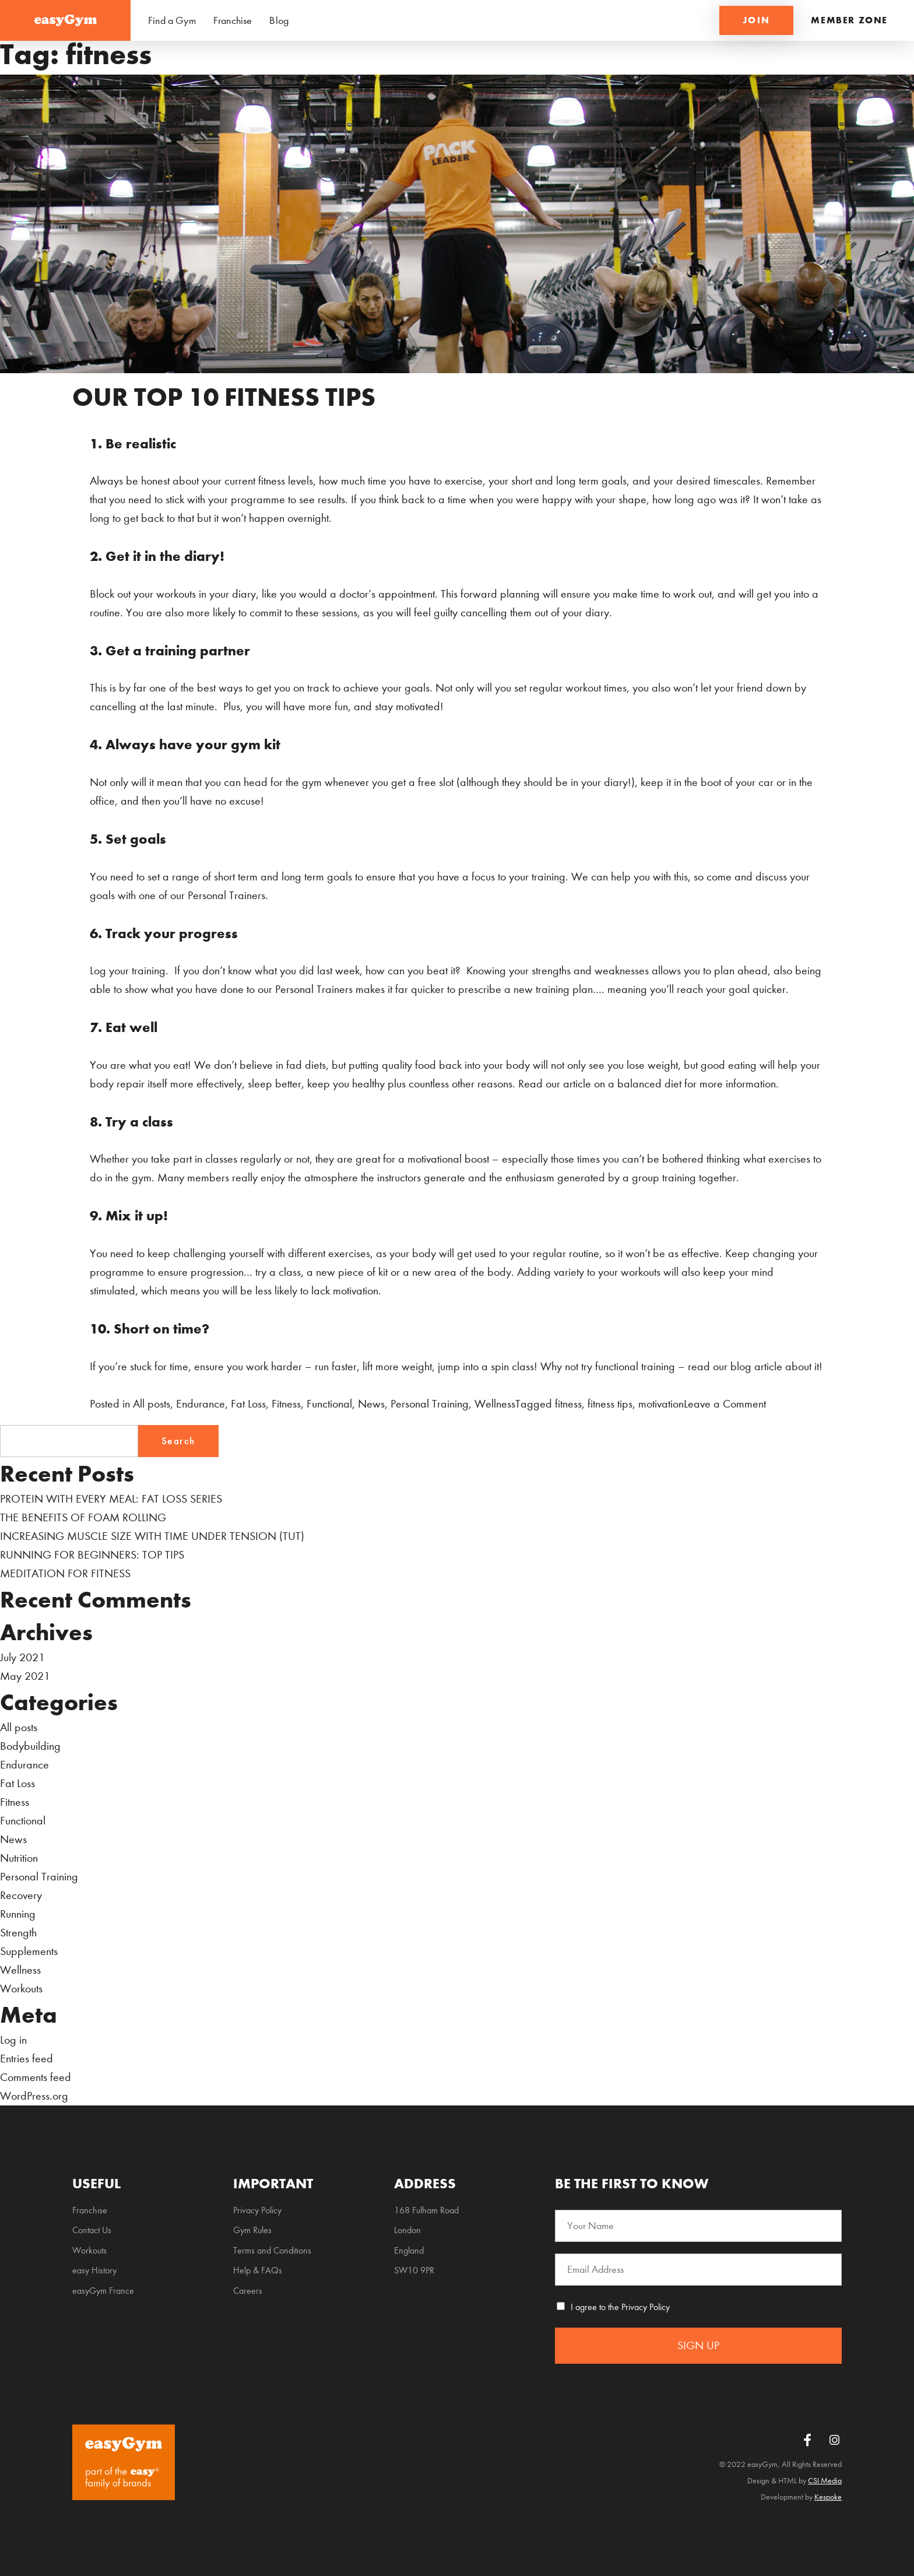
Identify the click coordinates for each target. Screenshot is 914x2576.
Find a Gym (172, 21)
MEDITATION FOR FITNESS (65, 1573)
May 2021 (25, 1676)
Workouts (21, 1988)
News (371, 1403)
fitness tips (610, 1403)
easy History (94, 2270)
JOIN (757, 20)
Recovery (21, 1895)
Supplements (29, 1951)
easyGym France (103, 2290)
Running (18, 1914)
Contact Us (91, 2229)
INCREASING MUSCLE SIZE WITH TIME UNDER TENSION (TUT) (152, 1536)
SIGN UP (698, 2345)
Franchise (232, 21)
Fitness (286, 1403)
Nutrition (19, 1858)
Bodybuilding (30, 1746)
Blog (279, 21)
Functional (329, 1403)
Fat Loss (248, 1403)
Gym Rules (252, 2229)
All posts (151, 1403)
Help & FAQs (257, 2270)
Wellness (494, 1403)
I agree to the (620, 2306)
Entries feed (26, 2058)
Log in (13, 2040)
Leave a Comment (725, 1403)
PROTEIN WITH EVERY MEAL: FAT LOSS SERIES (111, 1498)
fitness (568, 1403)
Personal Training (430, 1403)
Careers (247, 2290)
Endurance (200, 1403)
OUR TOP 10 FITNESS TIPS (223, 396)
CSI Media (825, 2481)
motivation (661, 1403)
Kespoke (828, 2497)
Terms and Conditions (272, 2250)
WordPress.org (34, 2096)
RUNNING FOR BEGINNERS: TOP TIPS (92, 1554)
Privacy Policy (645, 2306)
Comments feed (35, 2077)
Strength (18, 1932)
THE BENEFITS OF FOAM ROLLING (83, 1517)
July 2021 (22, 1657)
